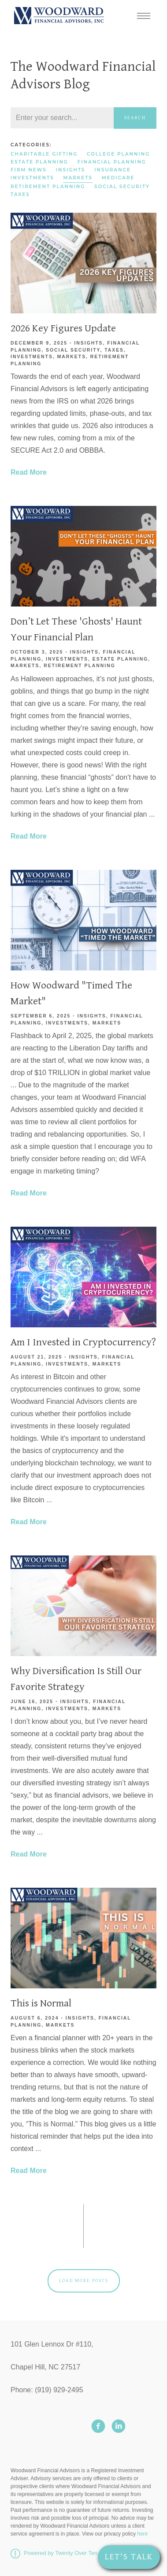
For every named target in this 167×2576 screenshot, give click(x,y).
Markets (78, 178)
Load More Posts (83, 2280)
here (142, 2534)
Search (135, 117)
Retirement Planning (48, 186)
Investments (32, 178)
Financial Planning (112, 162)
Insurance (112, 170)
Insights (70, 170)
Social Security (122, 186)
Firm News (29, 170)
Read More (29, 472)
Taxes (20, 194)
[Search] (62, 117)
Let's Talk (129, 2556)
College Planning (118, 154)
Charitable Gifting (44, 154)
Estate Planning (39, 162)
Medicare (118, 178)
